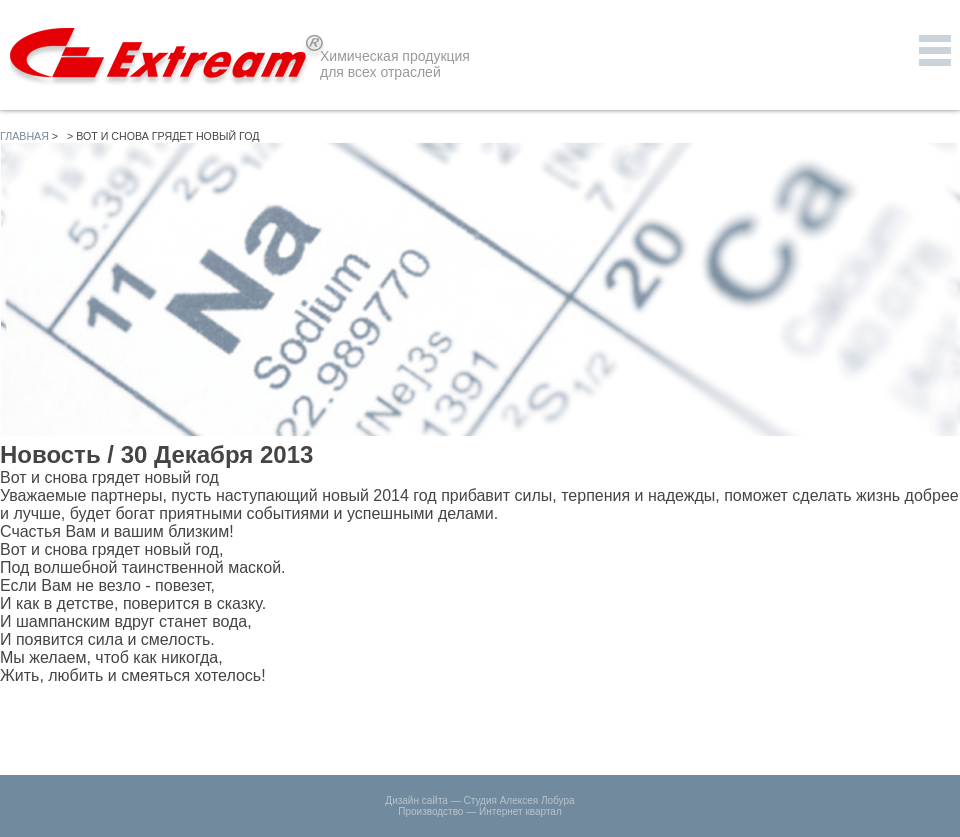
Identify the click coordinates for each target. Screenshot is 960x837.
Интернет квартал (520, 811)
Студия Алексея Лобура (518, 800)
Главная (24, 136)
